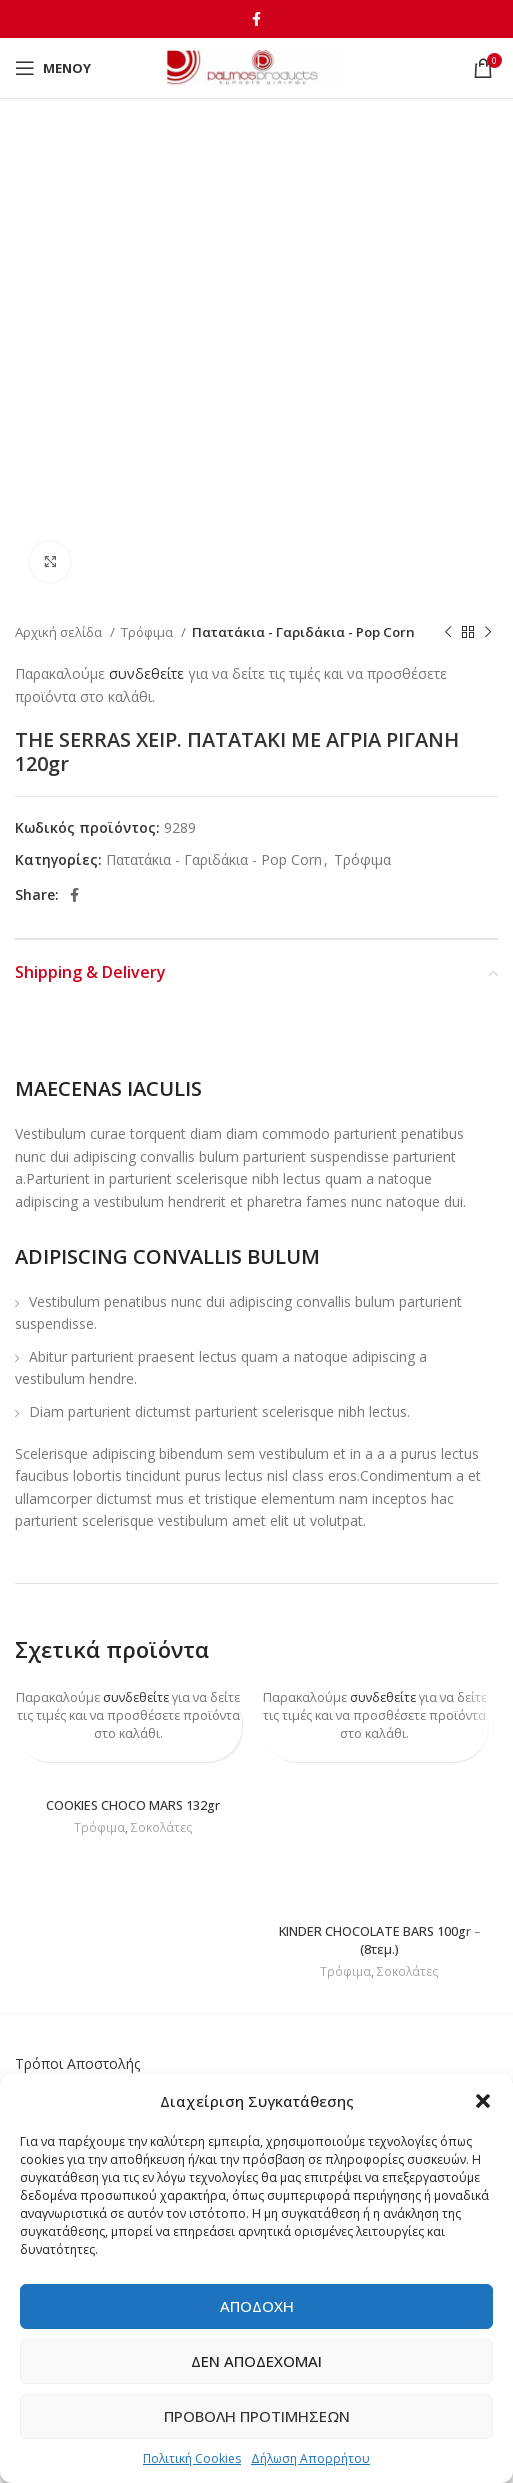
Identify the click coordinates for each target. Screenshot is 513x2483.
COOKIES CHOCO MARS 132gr (133, 1805)
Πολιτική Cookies (192, 2458)
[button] (483, 2101)
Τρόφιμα (148, 632)
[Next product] (488, 633)
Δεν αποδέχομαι (256, 2361)
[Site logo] (256, 66)
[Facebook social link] (256, 19)
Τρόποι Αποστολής (77, 2063)
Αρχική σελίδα (60, 632)
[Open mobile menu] (53, 68)
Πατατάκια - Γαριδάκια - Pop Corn (303, 632)
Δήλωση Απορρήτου (310, 2458)
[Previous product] (448, 633)
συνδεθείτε (146, 673)
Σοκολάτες (162, 1828)
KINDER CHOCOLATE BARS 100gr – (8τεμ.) (380, 1940)
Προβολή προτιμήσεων (257, 2416)
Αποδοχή (257, 2306)
